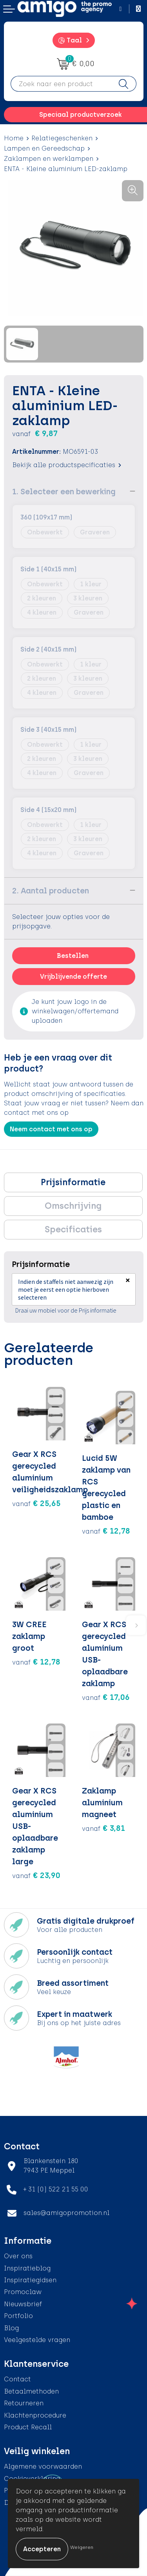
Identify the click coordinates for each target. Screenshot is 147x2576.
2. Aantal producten (50, 890)
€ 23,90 (36, 1875)
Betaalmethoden (31, 2391)
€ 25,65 (36, 1503)
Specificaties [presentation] (73, 1229)
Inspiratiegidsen (30, 2280)
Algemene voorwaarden (43, 2466)
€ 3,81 (103, 1828)
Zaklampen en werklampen (48, 158)
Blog (11, 2328)
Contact (17, 2379)
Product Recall (28, 2427)
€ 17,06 (106, 1697)
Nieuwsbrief (23, 2304)
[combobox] (61, 84)
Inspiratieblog (27, 2268)
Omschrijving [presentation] (73, 1206)
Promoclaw (23, 2292)
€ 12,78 (106, 1531)
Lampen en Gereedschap (44, 148)
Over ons (18, 2256)
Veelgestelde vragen (37, 2340)
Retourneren (24, 2403)
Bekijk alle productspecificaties (66, 465)
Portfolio (18, 2316)
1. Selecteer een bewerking (64, 491)
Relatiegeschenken (62, 138)
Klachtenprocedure (35, 2415)
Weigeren (81, 2547)
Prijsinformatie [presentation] (73, 1182)
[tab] (73, 1182)
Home (14, 138)
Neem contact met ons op (51, 1129)
